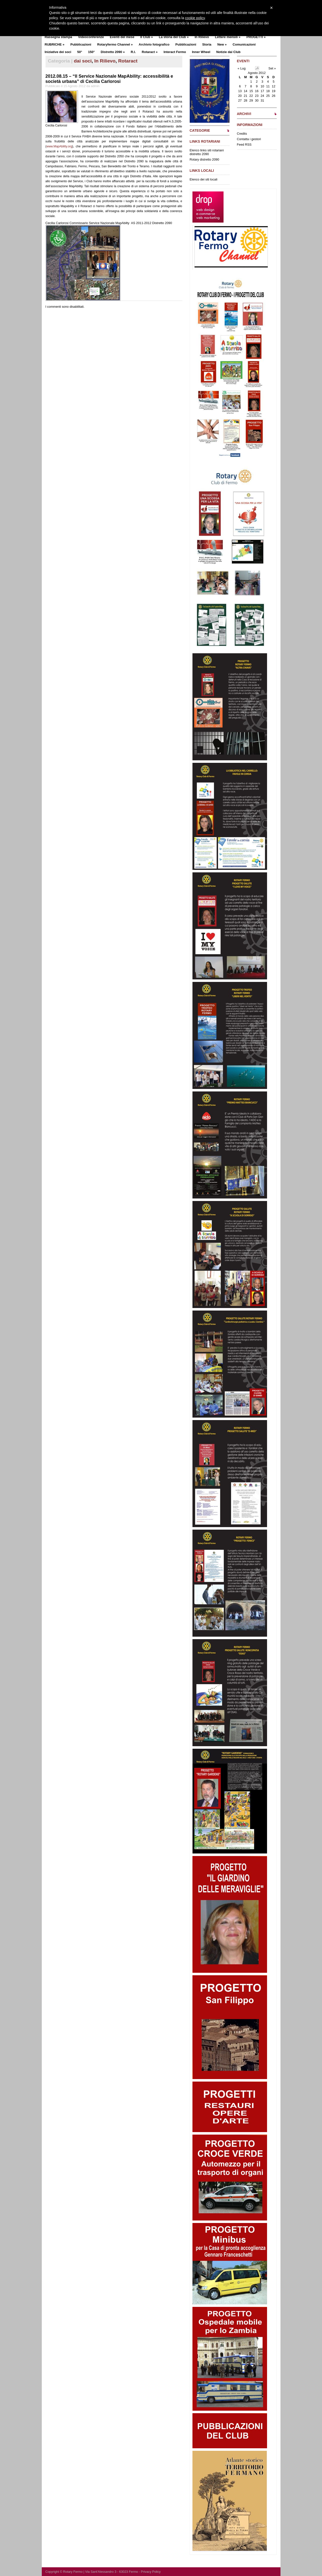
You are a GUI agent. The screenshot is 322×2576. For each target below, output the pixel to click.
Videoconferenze (91, 37)
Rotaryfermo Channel (115, 44)
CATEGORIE (200, 130)
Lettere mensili (227, 37)
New (222, 44)
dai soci (83, 60)
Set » (272, 68)
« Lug (242, 68)
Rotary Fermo (73, 2572)
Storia (206, 44)
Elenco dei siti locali (204, 179)
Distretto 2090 (113, 52)
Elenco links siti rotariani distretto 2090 (207, 152)
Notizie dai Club (228, 52)
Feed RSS (244, 144)
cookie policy (195, 18)
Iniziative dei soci (58, 52)
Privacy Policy (151, 2572)
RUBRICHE (54, 44)
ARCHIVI (244, 114)
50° (79, 52)
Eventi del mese (122, 37)
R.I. (133, 52)
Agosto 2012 (257, 73)
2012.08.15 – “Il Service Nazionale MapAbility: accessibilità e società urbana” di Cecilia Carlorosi (109, 79)
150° (91, 52)
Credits (242, 133)
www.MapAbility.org (59, 146)
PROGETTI (256, 37)
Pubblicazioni (80, 44)
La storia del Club (174, 37)
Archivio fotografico (154, 44)
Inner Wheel (201, 52)
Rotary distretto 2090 (204, 159)
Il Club (146, 37)
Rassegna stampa (58, 37)
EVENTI (243, 61)
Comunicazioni (244, 44)
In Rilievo (202, 37)
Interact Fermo (175, 52)
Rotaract (150, 52)
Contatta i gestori (249, 139)
